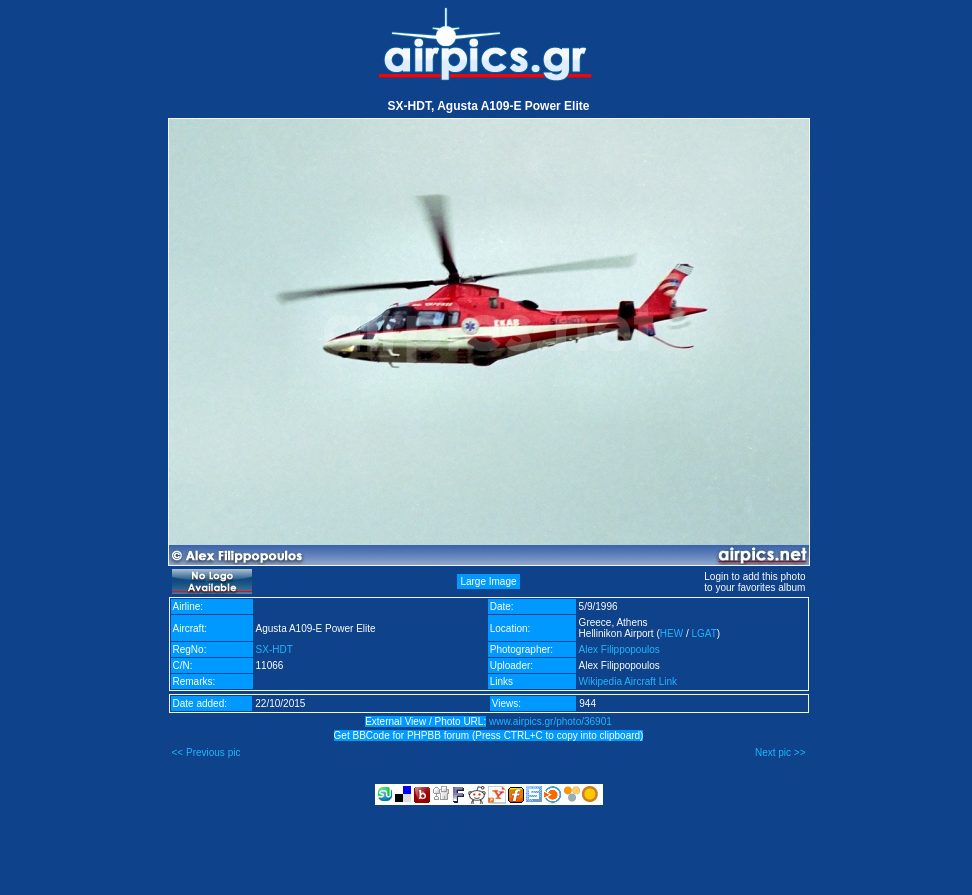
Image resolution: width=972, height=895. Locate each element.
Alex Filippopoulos (619, 649)
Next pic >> (780, 752)
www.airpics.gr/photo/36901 (550, 721)
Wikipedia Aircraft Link (628, 681)
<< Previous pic (206, 752)
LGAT (703, 633)
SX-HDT (274, 649)
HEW (671, 633)
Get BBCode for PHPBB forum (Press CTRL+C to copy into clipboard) (489, 735)
